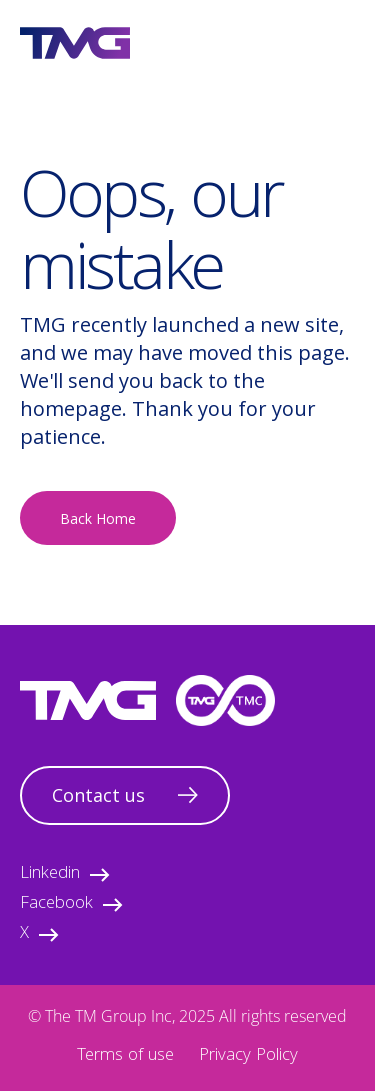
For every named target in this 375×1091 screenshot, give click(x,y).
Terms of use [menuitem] (125, 1056)
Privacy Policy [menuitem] (248, 1056)
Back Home (98, 518)
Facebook (71, 904)
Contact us (125, 795)
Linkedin (65, 874)
